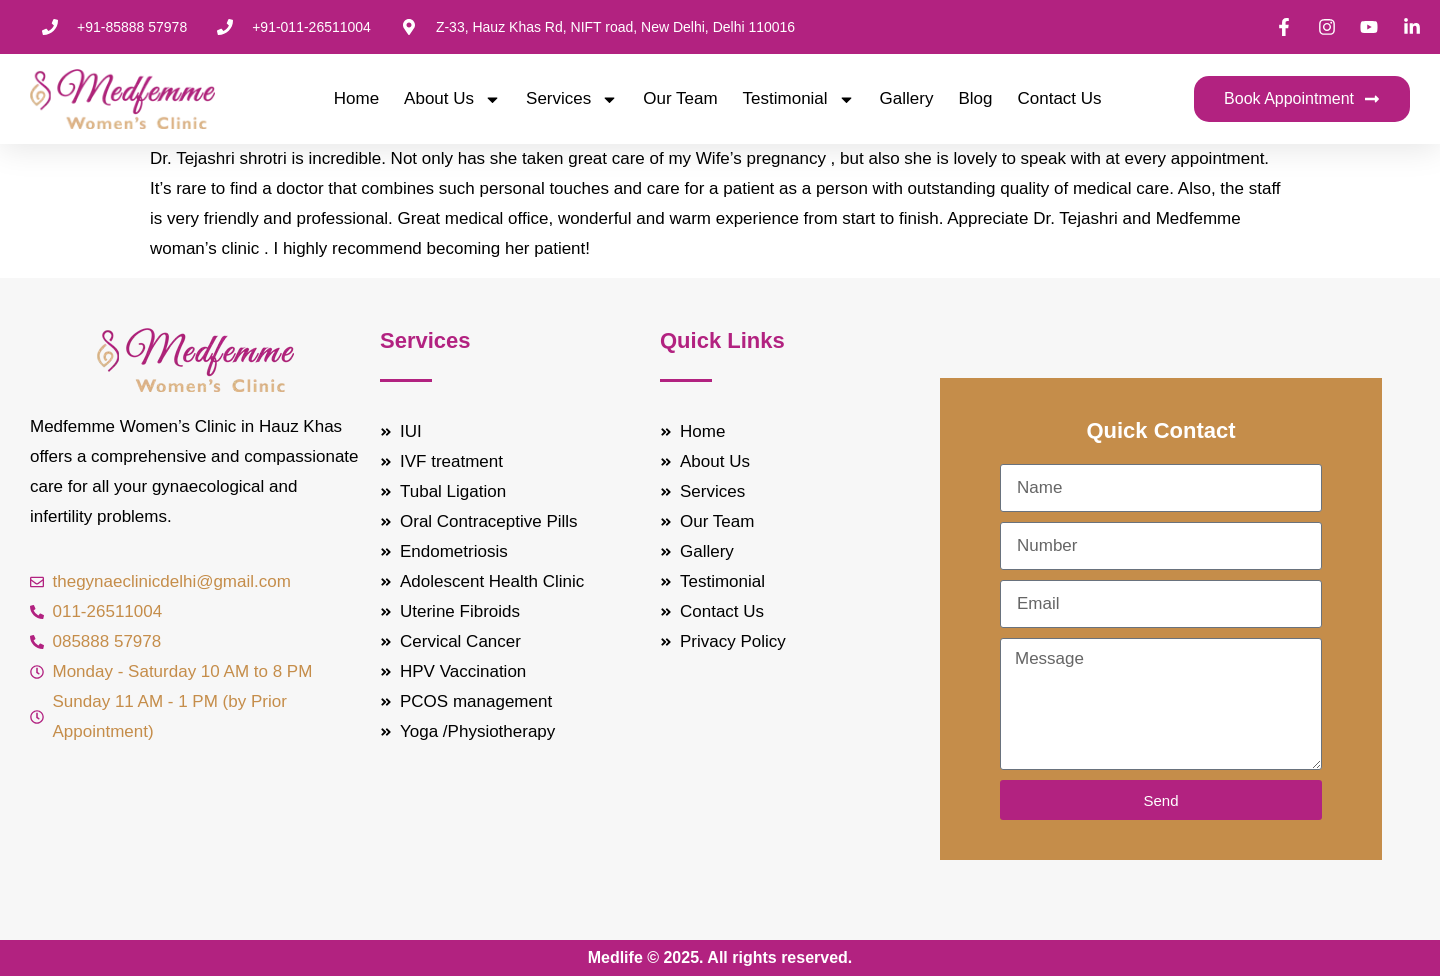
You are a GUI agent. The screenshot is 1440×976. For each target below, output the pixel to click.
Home (356, 98)
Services (572, 99)
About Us (452, 99)
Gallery (907, 98)
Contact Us (1060, 98)
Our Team (680, 98)
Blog (975, 98)
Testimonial (799, 99)
